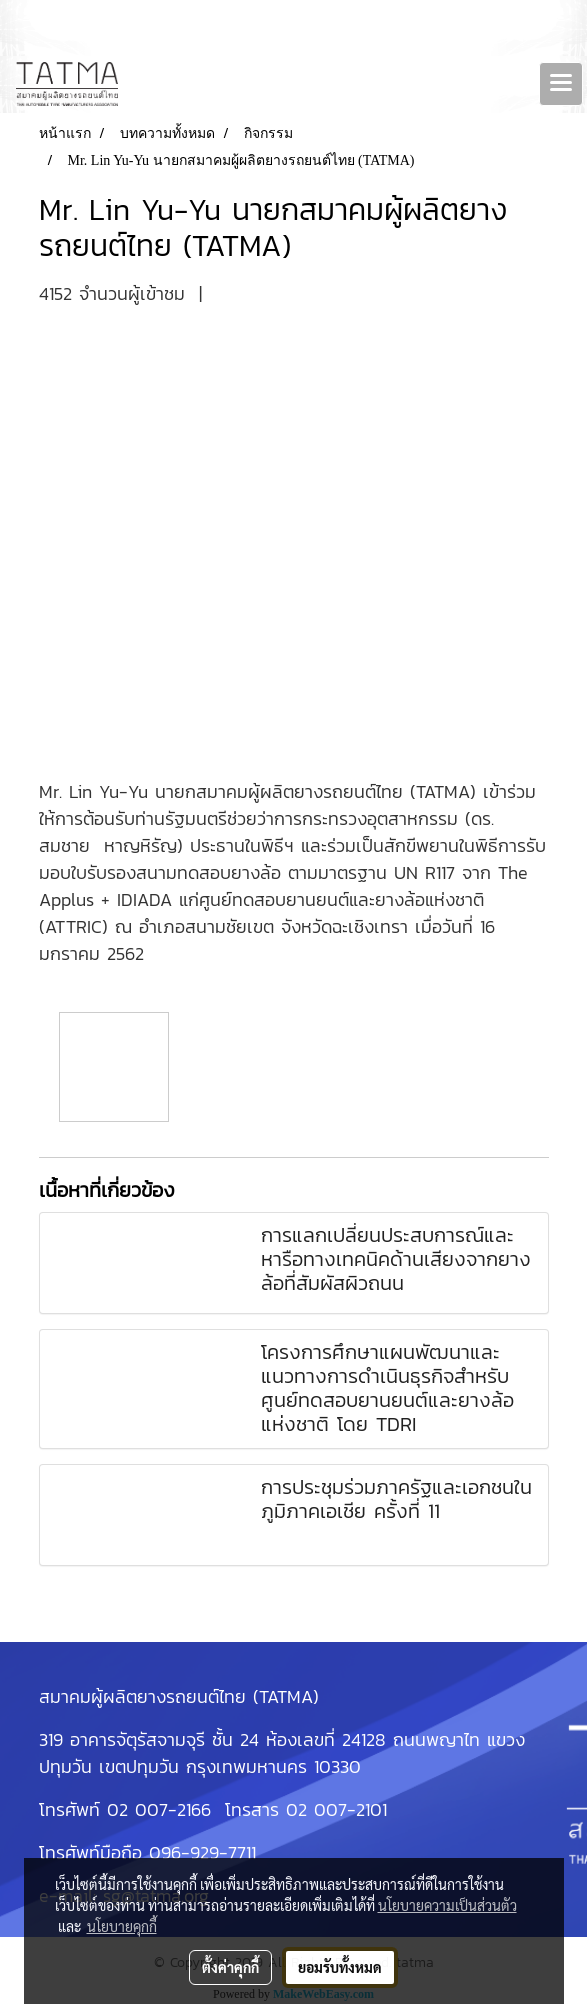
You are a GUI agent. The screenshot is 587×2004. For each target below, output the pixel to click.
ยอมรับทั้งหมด (340, 1967)
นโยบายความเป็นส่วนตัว (447, 1905)
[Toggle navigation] (561, 84)
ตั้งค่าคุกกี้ (230, 1967)
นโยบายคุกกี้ (122, 1926)
